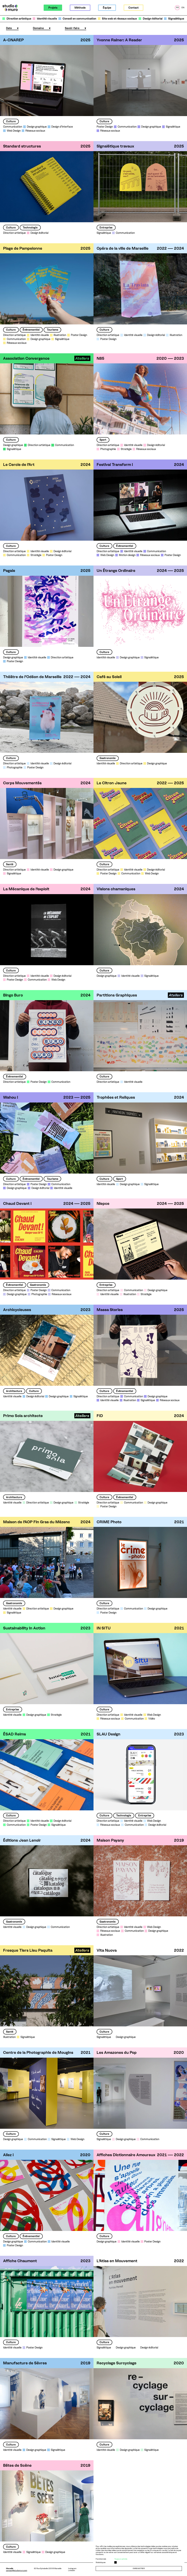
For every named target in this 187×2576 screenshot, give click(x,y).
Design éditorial (153, 18)
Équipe (107, 7)
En (183, 7)
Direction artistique (19, 18)
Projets (52, 7)
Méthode (80, 7)
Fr (177, 7)
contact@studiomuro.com (16, 2570)
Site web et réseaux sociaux (119, 18)
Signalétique (176, 18)
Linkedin (71, 2570)
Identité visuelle (47, 18)
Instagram (72, 2568)
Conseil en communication (79, 18)
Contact (133, 7)
